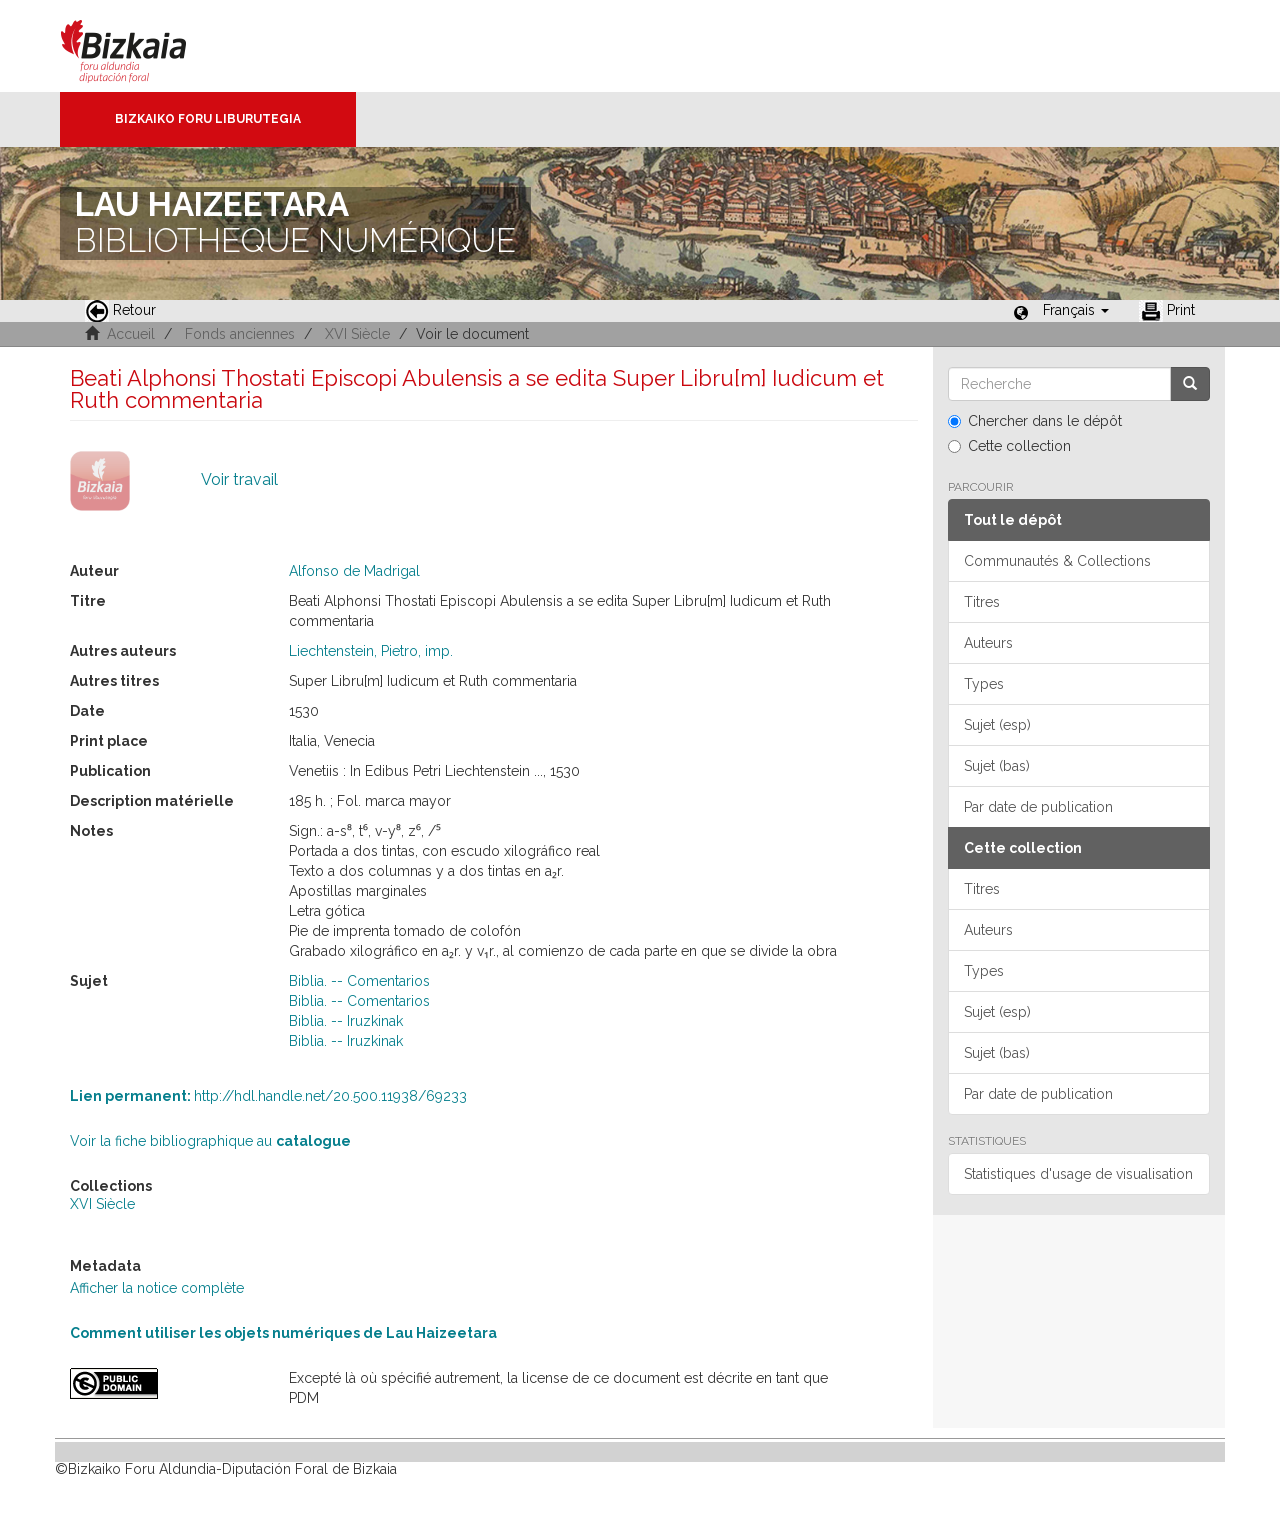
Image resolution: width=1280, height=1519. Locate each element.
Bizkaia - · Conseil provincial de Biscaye (144, 46)
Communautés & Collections (1057, 561)
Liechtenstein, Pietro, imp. (371, 651)
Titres (982, 602)
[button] (1076, 310)
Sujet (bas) (997, 766)
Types (984, 684)
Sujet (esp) (997, 725)
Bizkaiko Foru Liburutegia (208, 119)
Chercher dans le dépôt (1035, 421)
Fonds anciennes (240, 334)
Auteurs (988, 643)
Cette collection (1009, 446)
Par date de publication (1038, 807)
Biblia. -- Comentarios (359, 981)
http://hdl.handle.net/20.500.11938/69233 (268, 1096)
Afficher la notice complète (157, 1288)
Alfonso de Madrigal (354, 571)
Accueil (131, 334)
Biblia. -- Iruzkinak (346, 1021)
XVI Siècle (357, 334)
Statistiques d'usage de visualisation (1078, 1174)
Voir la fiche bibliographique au (210, 1141)
